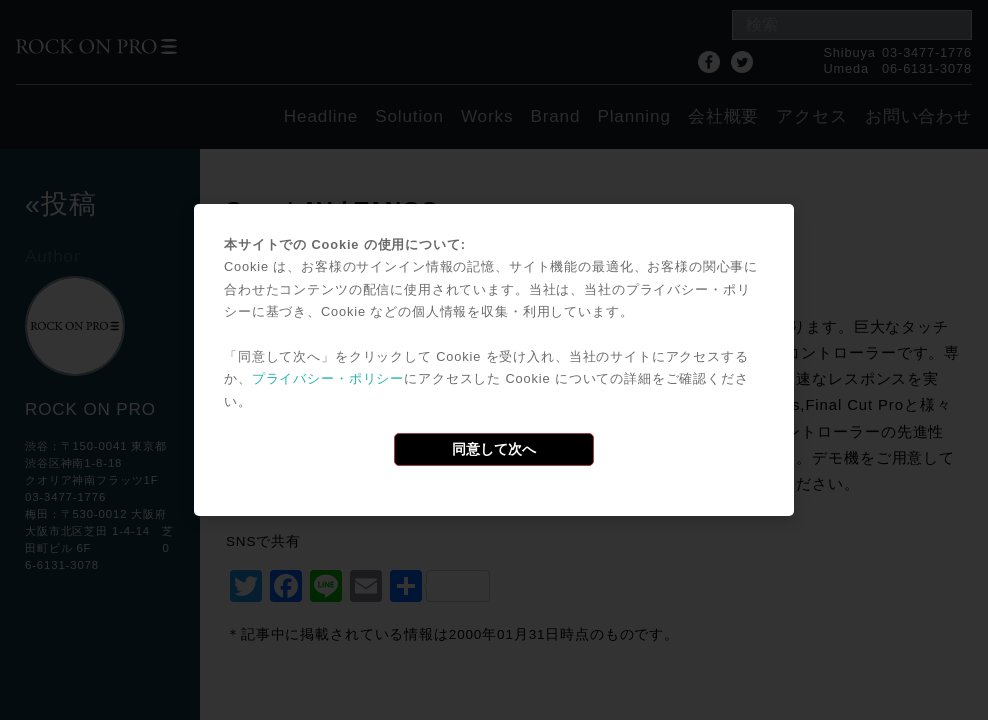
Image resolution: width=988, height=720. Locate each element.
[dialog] (494, 360)
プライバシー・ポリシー (328, 378)
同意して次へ (494, 449)
